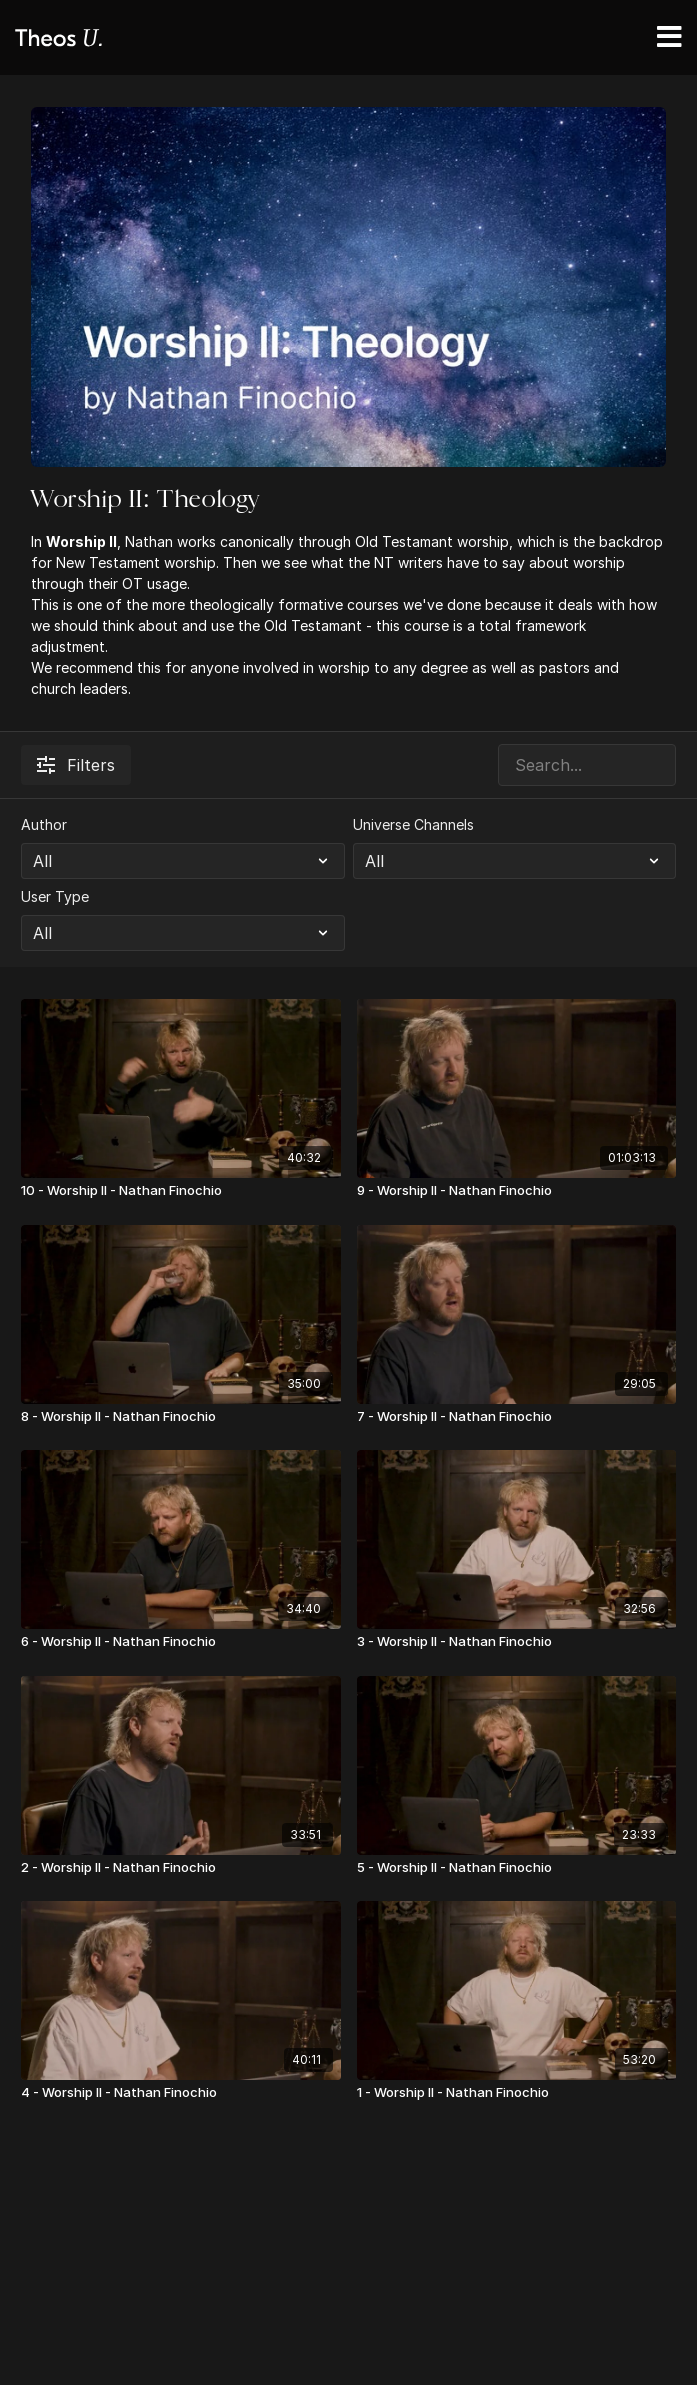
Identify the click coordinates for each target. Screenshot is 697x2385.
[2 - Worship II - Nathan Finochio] (181, 1868)
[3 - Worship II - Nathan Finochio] (517, 1642)
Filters (76, 765)
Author (44, 824)
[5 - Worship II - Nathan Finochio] (517, 1868)
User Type (55, 896)
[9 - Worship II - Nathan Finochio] (517, 1191)
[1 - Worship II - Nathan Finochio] (517, 2093)
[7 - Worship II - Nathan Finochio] (517, 1417)
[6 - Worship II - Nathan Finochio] (181, 1642)
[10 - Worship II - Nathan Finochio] (181, 1191)
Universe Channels (413, 824)
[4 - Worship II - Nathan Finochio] (181, 2093)
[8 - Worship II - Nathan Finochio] (181, 1417)
